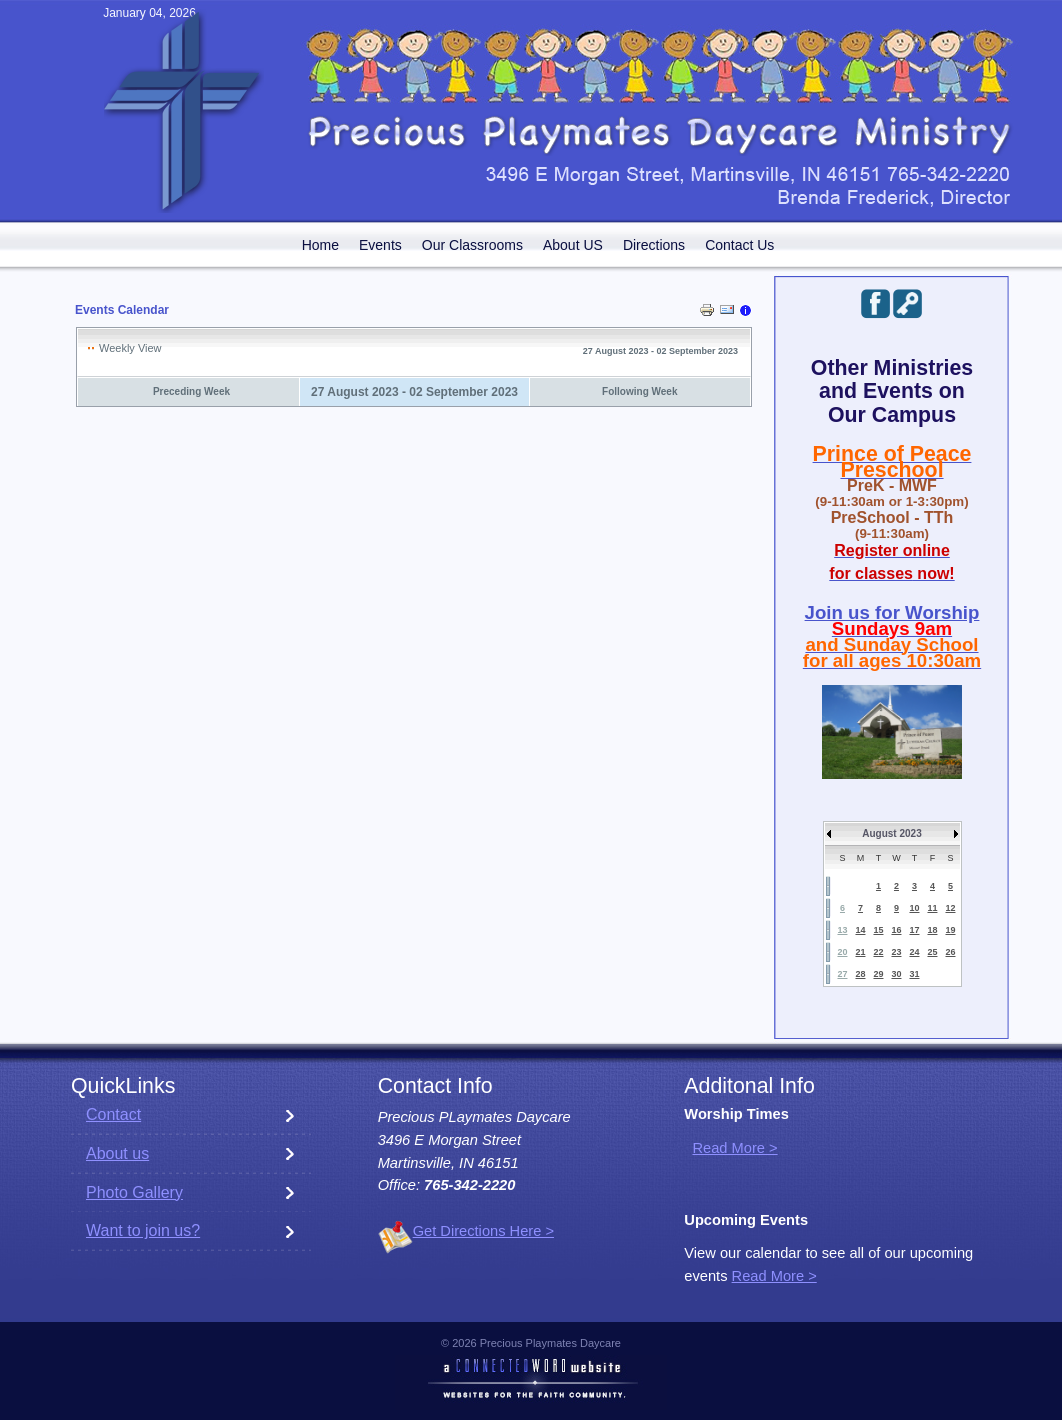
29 (878, 974)
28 (860, 974)
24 (914, 952)
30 (896, 974)
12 (950, 908)
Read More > (734, 1148)
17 (914, 930)
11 (932, 908)
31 (914, 974)
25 (932, 952)
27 (842, 974)
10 (914, 908)
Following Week (639, 391)
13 (842, 930)
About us (117, 1153)
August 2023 (891, 833)
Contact (113, 1114)
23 (896, 952)
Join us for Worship (892, 612)
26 (950, 952)
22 (878, 952)
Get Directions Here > (483, 1231)
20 (842, 952)
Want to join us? (143, 1230)
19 (950, 930)
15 (878, 930)
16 (896, 930)
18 (932, 930)
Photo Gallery (134, 1192)
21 (860, 952)
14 (860, 930)
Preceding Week (191, 391)
